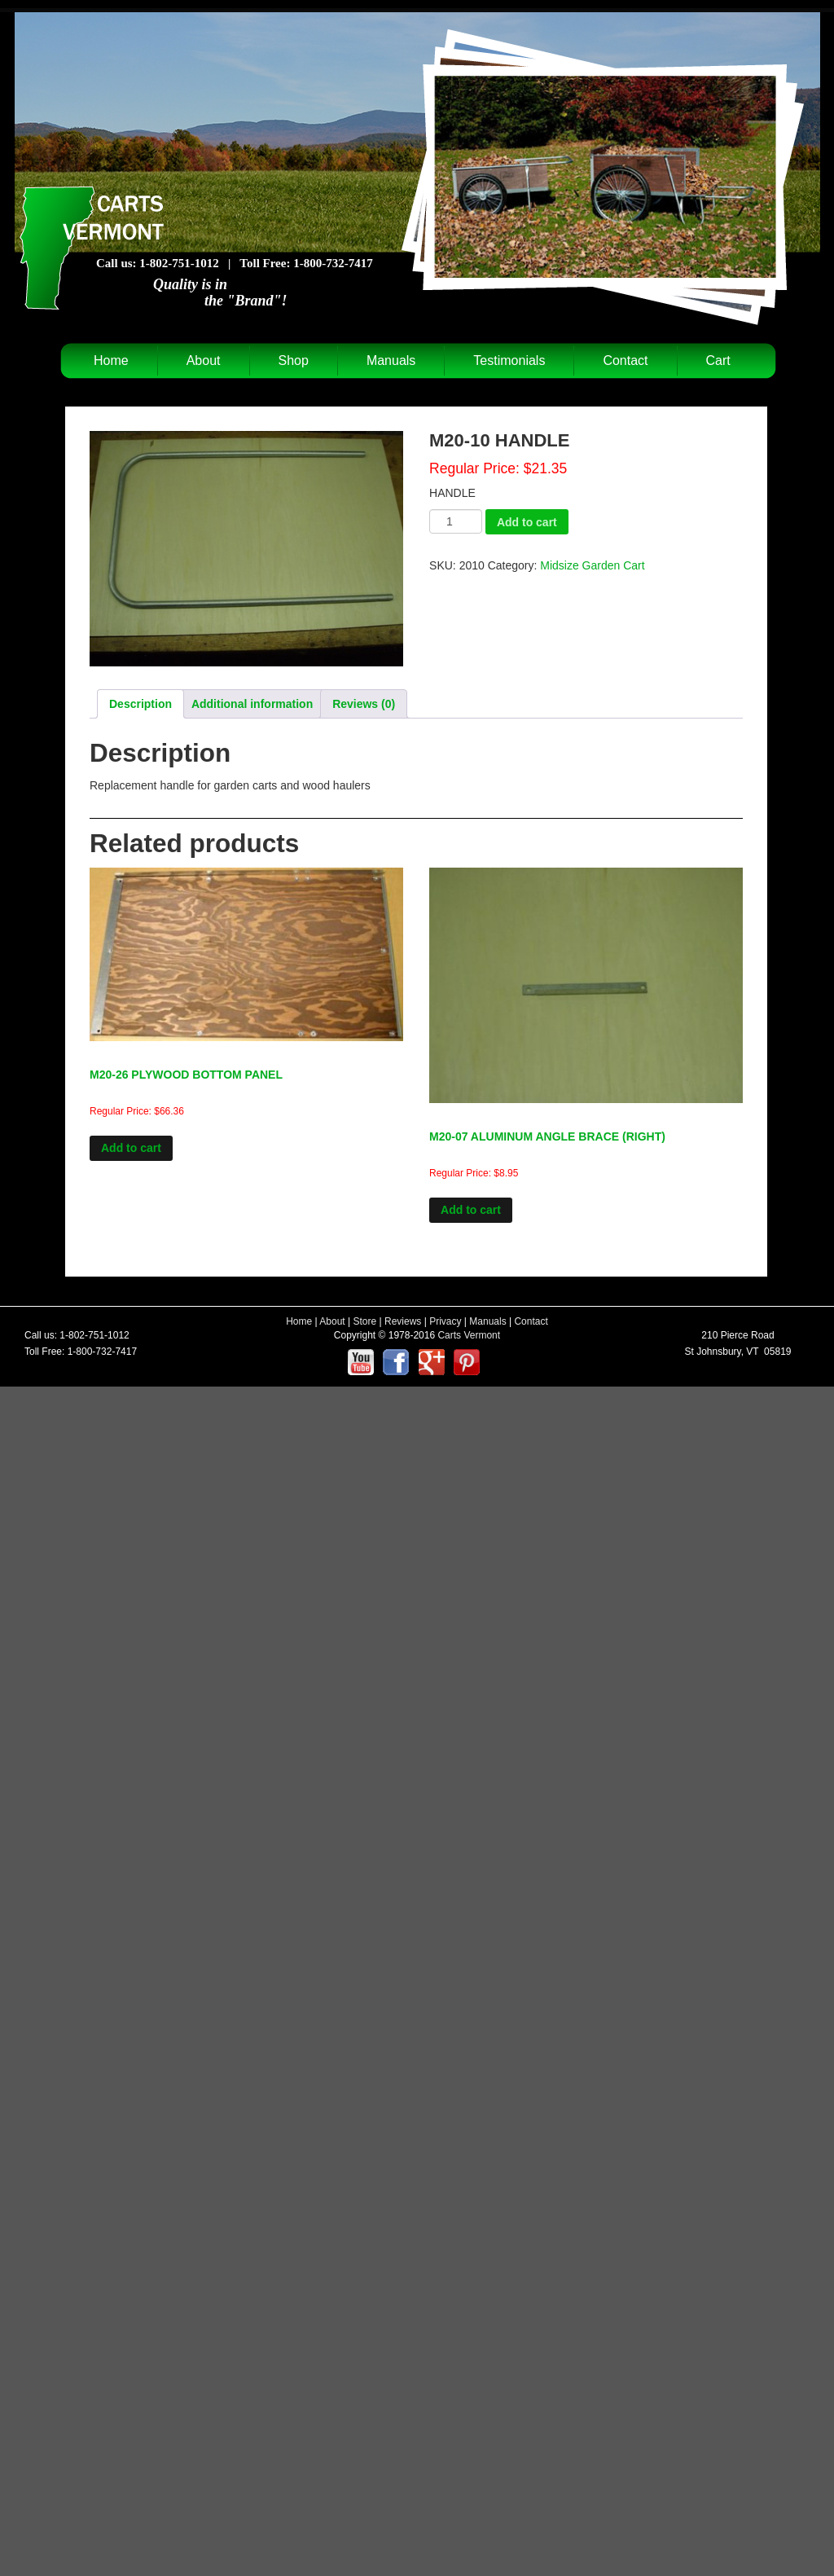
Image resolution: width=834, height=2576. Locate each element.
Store (365, 1321)
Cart (718, 360)
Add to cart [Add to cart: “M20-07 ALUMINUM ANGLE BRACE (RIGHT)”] (471, 1209)
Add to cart (527, 522)
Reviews (402, 1321)
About (204, 360)
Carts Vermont (468, 1335)
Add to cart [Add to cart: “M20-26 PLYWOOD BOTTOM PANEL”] (131, 1147)
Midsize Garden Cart (592, 565)
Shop (294, 360)
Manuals (391, 360)
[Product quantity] (455, 521)
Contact (625, 360)
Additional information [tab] (252, 703)
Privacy (445, 1321)
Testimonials (509, 360)
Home (111, 360)
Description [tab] (140, 703)
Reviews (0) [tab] (363, 703)
